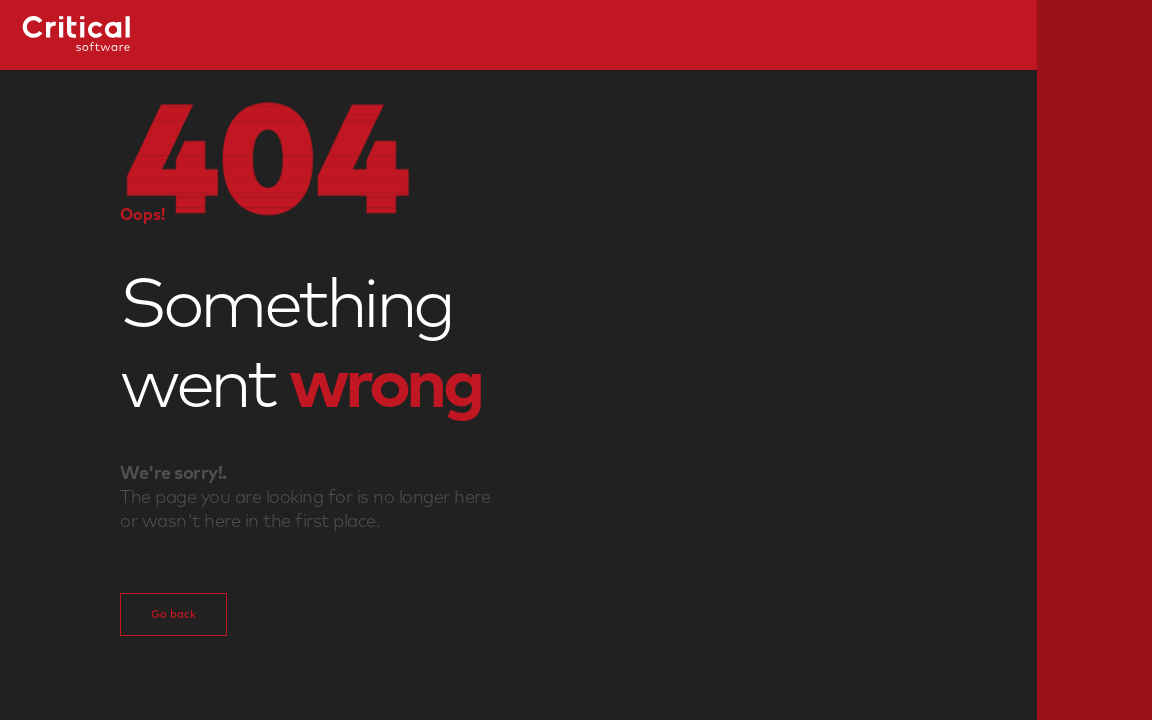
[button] (270, 157)
